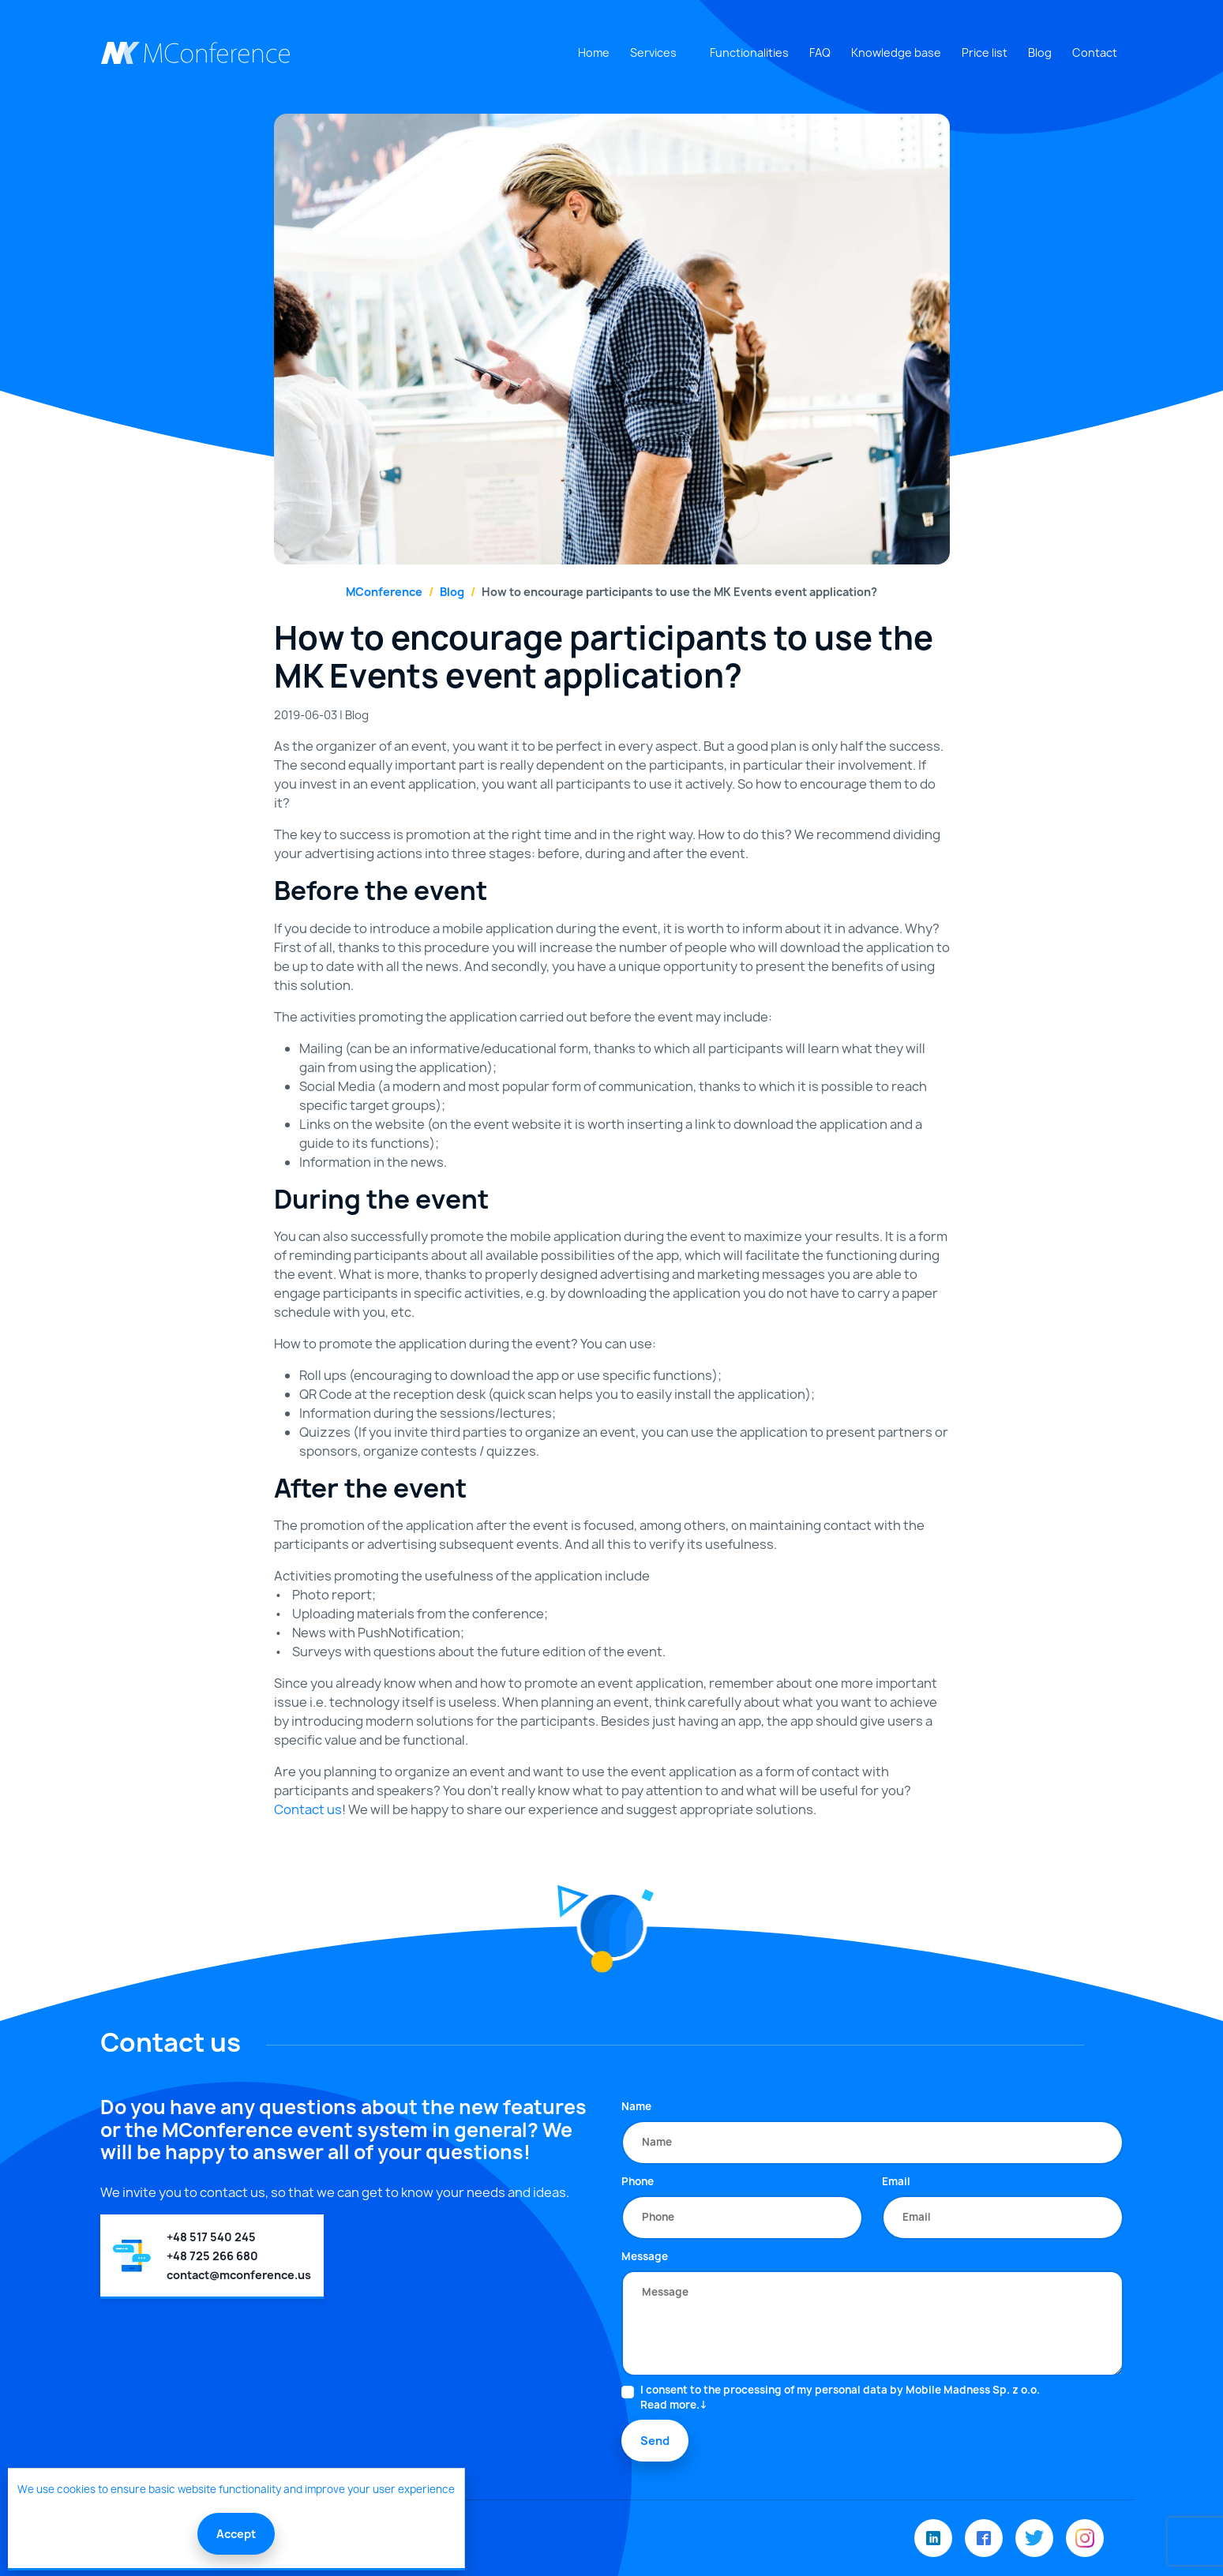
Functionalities (749, 52)
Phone (637, 2181)
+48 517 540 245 (211, 2236)
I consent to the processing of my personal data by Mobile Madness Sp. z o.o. (840, 2398)
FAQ (820, 52)
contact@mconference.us (239, 2274)
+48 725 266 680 (212, 2255)
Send (655, 2440)
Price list (984, 52)
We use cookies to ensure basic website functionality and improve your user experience (236, 2489)
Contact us (308, 1809)
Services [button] (653, 52)
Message (644, 2256)
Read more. (670, 2405)
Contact (1094, 52)
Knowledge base (896, 52)
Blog (1040, 52)
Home (594, 52)
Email (896, 2181)
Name (636, 2106)
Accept (236, 2533)
